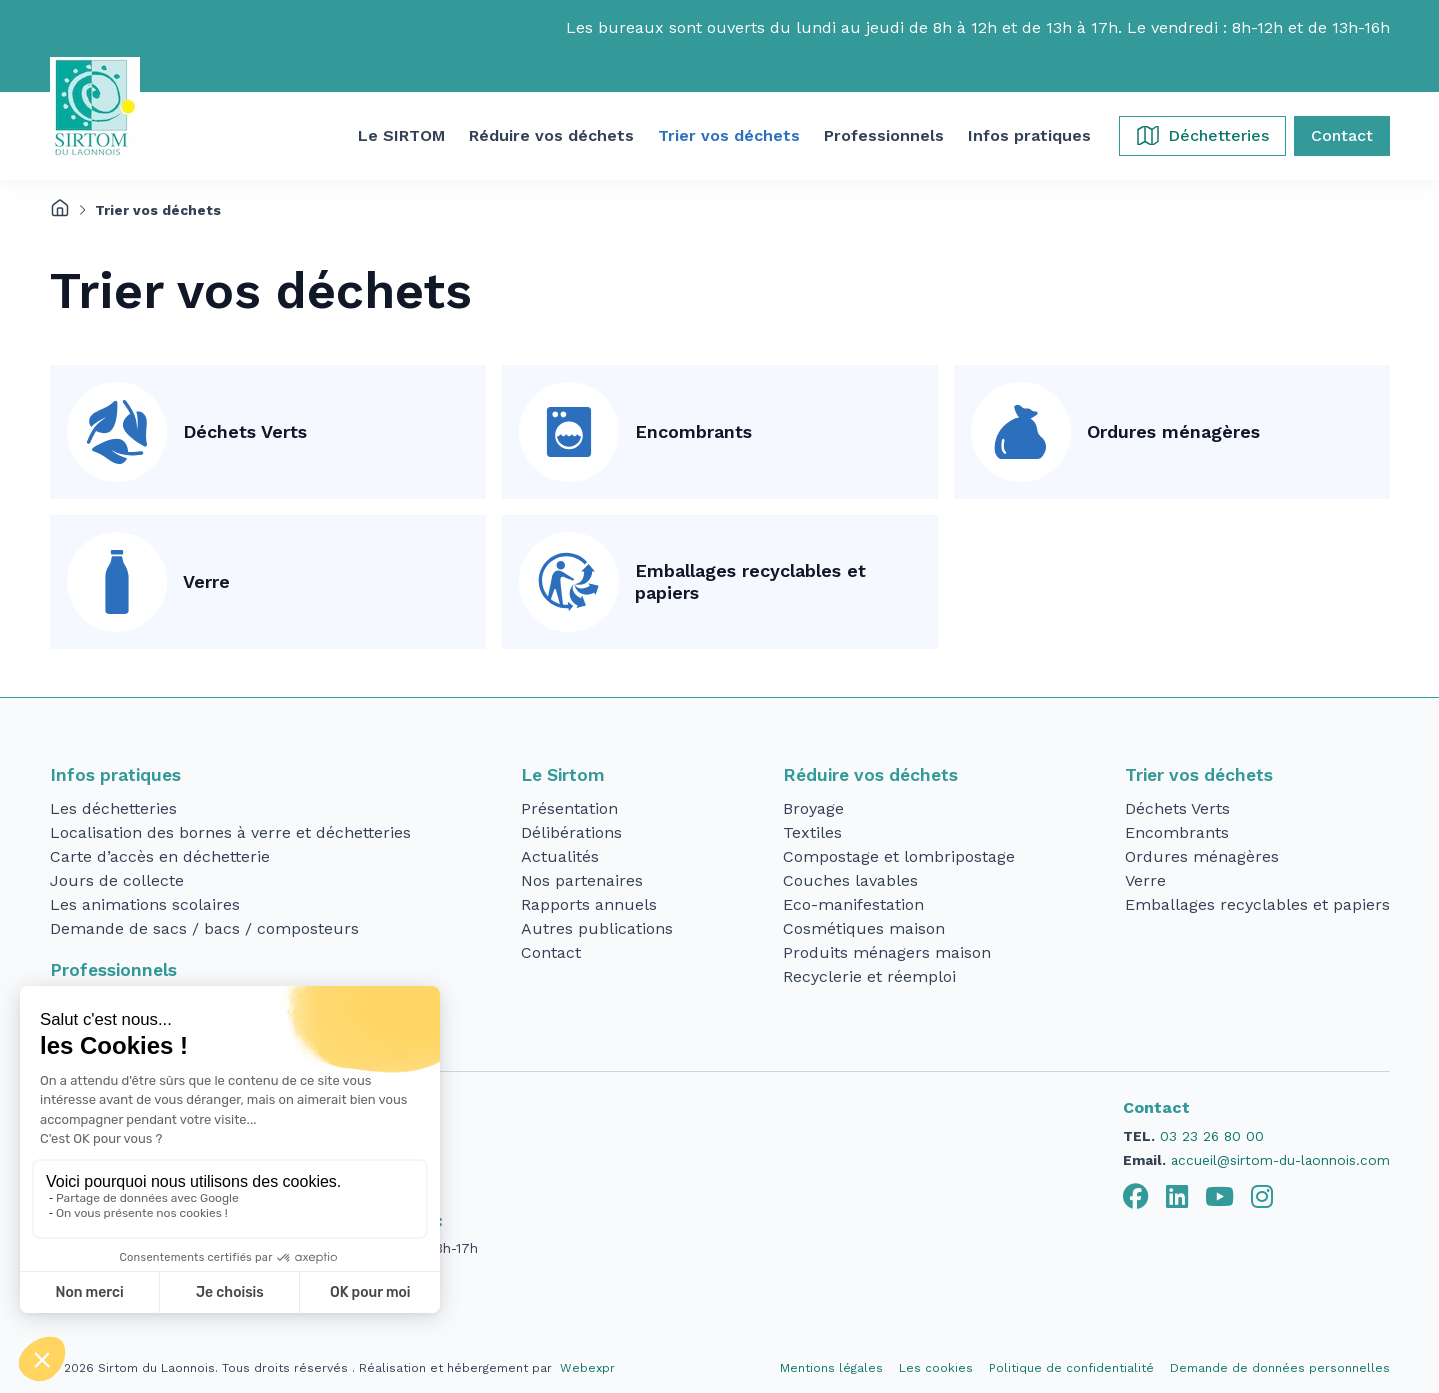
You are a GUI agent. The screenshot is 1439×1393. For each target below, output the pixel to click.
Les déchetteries (113, 808)
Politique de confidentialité (1071, 1368)
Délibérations (571, 832)
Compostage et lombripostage (899, 856)
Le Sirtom (563, 775)
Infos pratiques (115, 775)
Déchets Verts (245, 431)
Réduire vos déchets (870, 775)
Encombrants (693, 431)
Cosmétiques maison (864, 928)
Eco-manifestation (853, 904)
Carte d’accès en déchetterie (160, 856)
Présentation (569, 808)
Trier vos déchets (1199, 775)
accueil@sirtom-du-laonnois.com (1280, 1160)
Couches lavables (850, 880)
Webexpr (587, 1368)
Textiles (812, 832)
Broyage (813, 808)
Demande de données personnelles (1280, 1368)
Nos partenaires (582, 880)
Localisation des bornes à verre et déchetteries (230, 832)
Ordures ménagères (1173, 431)
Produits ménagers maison (887, 952)
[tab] (1136, 1197)
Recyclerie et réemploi (869, 976)
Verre (206, 581)
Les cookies (936, 1368)
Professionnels (113, 970)
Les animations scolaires (145, 904)
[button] (401, 136)
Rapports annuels (589, 904)
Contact (551, 952)
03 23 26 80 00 (1212, 1136)
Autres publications (597, 928)
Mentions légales (831, 1368)
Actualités (560, 856)
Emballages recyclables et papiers (750, 582)
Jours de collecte (117, 880)
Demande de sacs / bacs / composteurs (204, 928)
